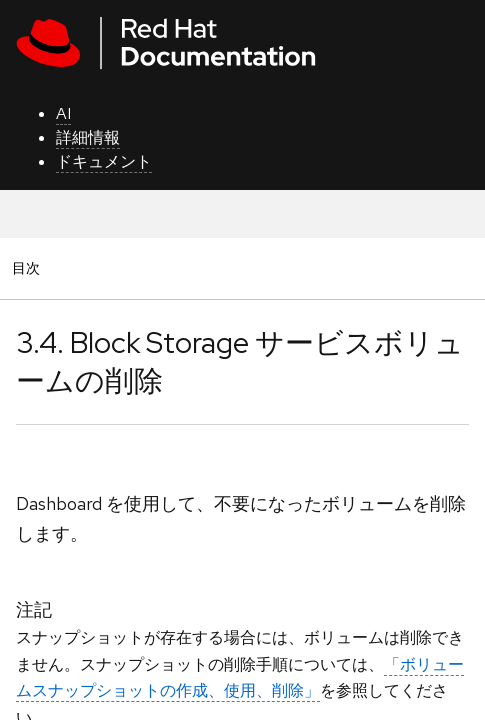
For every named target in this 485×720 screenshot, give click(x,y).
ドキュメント (104, 161)
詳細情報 (88, 137)
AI (63, 113)
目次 (29, 267)
